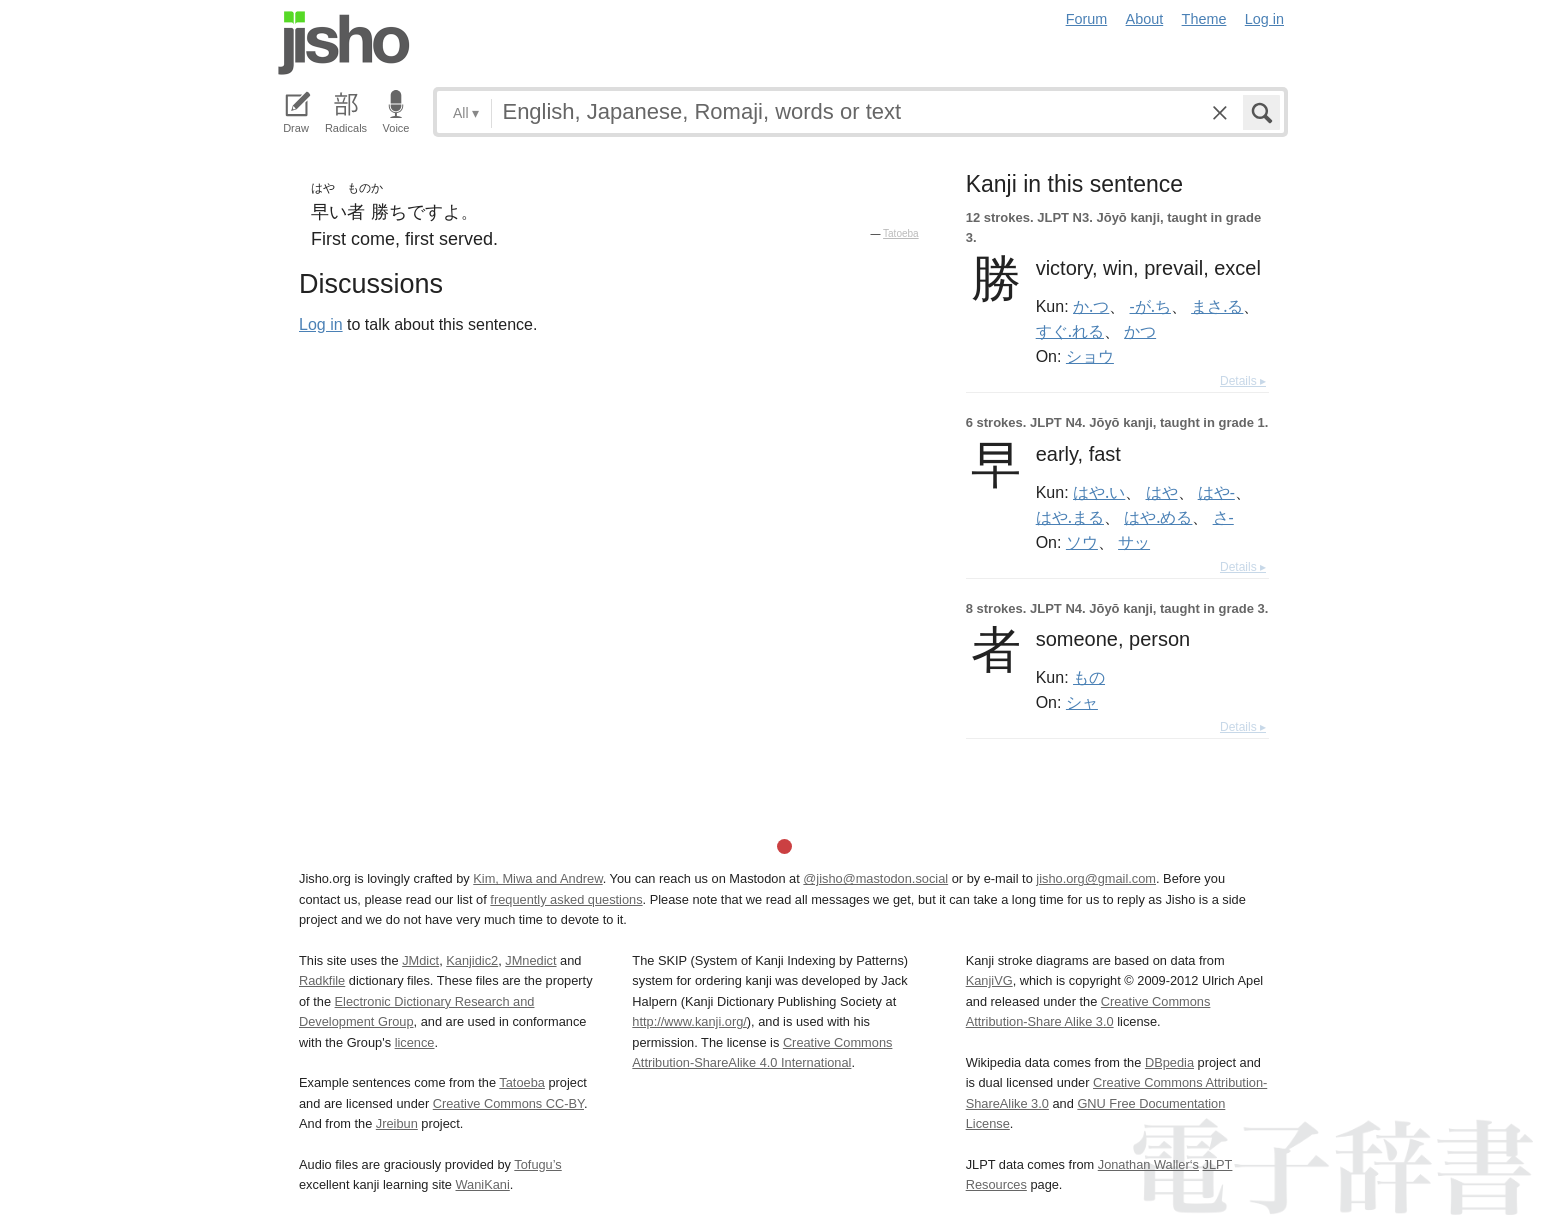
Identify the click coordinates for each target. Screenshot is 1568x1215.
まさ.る (1217, 306)
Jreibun (397, 1123)
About (1145, 19)
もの (1089, 677)
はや (1162, 492)
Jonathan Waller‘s (1148, 1164)
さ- (1223, 517)
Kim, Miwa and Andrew (537, 878)
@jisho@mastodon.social (875, 878)
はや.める (1158, 517)
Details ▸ (1243, 381)
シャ (1082, 702)
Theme (1204, 19)
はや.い (1099, 492)
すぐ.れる (1070, 331)
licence (415, 1042)
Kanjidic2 (472, 960)
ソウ (1082, 542)
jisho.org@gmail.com (1096, 878)
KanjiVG (989, 980)
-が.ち (1150, 306)
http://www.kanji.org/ (689, 1021)
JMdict (420, 960)
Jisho (344, 43)
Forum (1087, 19)
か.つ (1091, 306)
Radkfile (322, 980)
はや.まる (1070, 517)
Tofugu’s (537, 1164)
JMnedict (530, 960)
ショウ (1090, 356)
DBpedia (1169, 1062)
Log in (1264, 19)
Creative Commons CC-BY (508, 1103)
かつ (1140, 331)
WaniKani (483, 1184)
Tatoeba (901, 233)
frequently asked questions (566, 899)
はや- (1216, 492)
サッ (1134, 542)
